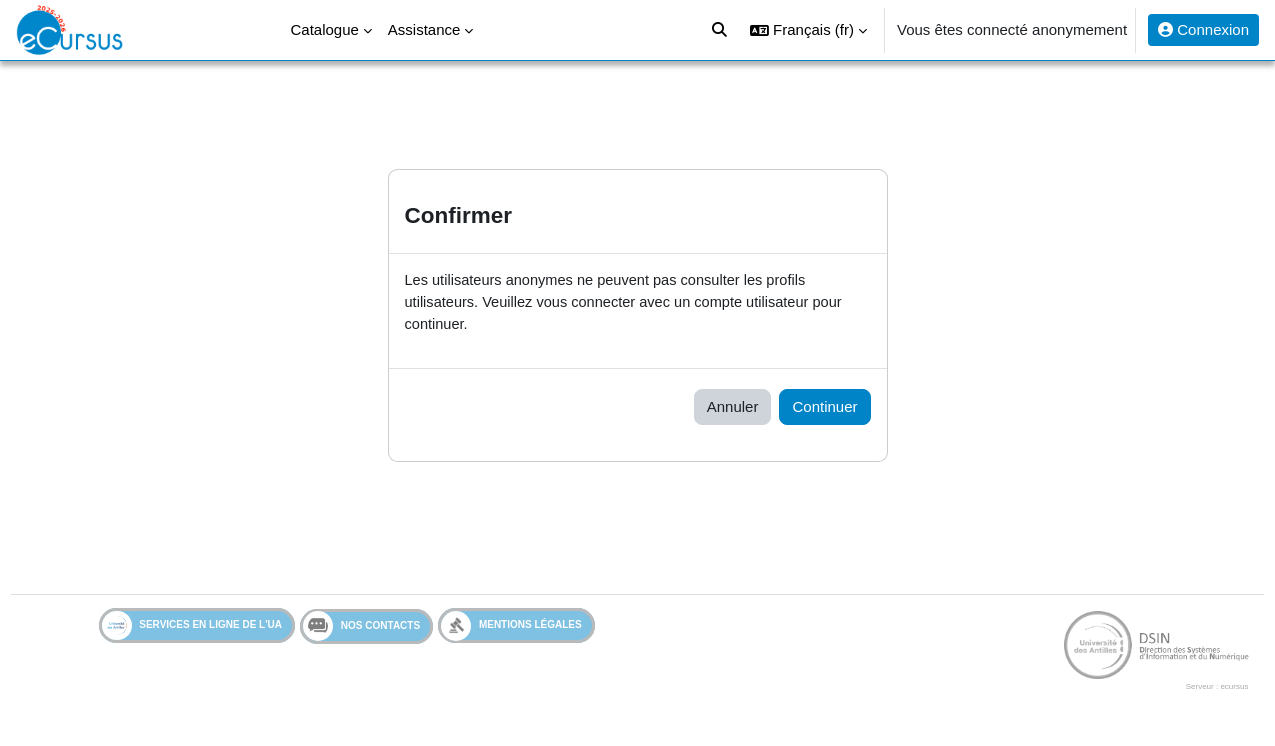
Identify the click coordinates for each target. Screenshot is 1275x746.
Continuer (824, 408)
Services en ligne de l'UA (192, 627)
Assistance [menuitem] (424, 29)
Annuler (733, 408)
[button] (808, 30)
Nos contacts (361, 628)
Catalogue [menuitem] (324, 29)
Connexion (1203, 29)
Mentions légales (511, 627)
